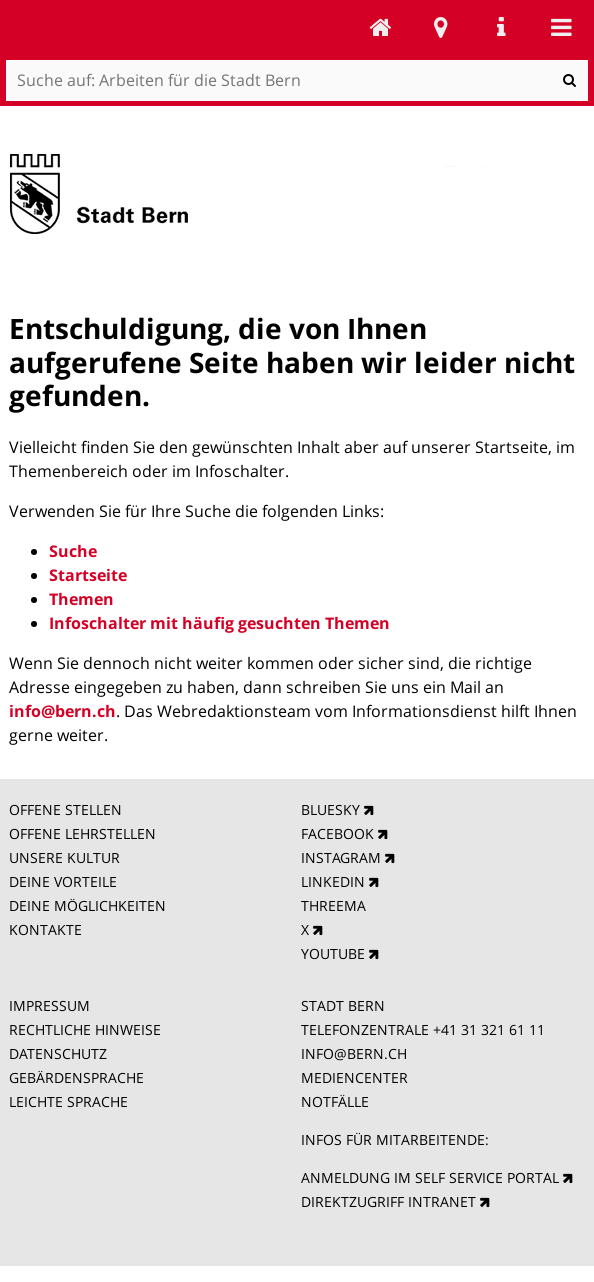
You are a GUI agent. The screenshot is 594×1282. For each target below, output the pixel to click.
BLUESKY (330, 809)
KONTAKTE (45, 929)
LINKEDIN (333, 881)
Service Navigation (501, 27)
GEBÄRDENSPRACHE (76, 1077)
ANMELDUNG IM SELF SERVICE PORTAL (430, 1177)
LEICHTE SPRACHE (68, 1101)
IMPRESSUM (49, 1005)
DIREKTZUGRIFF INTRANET (388, 1201)
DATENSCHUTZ (58, 1053)
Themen (81, 599)
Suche (73, 551)
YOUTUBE (333, 953)
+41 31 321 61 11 (489, 1029)
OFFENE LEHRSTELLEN (82, 833)
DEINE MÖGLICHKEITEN (87, 905)
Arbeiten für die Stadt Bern (381, 27)
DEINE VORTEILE (63, 881)
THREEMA (333, 905)
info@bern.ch (62, 711)
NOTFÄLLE (335, 1101)
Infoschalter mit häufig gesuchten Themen (219, 623)
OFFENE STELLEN (65, 809)
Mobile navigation (561, 27)
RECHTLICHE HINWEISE (85, 1029)
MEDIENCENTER (354, 1077)
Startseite (88, 575)
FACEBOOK (337, 833)
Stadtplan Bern (441, 27)
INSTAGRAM (341, 857)
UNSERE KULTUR (64, 857)
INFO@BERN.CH (354, 1053)
